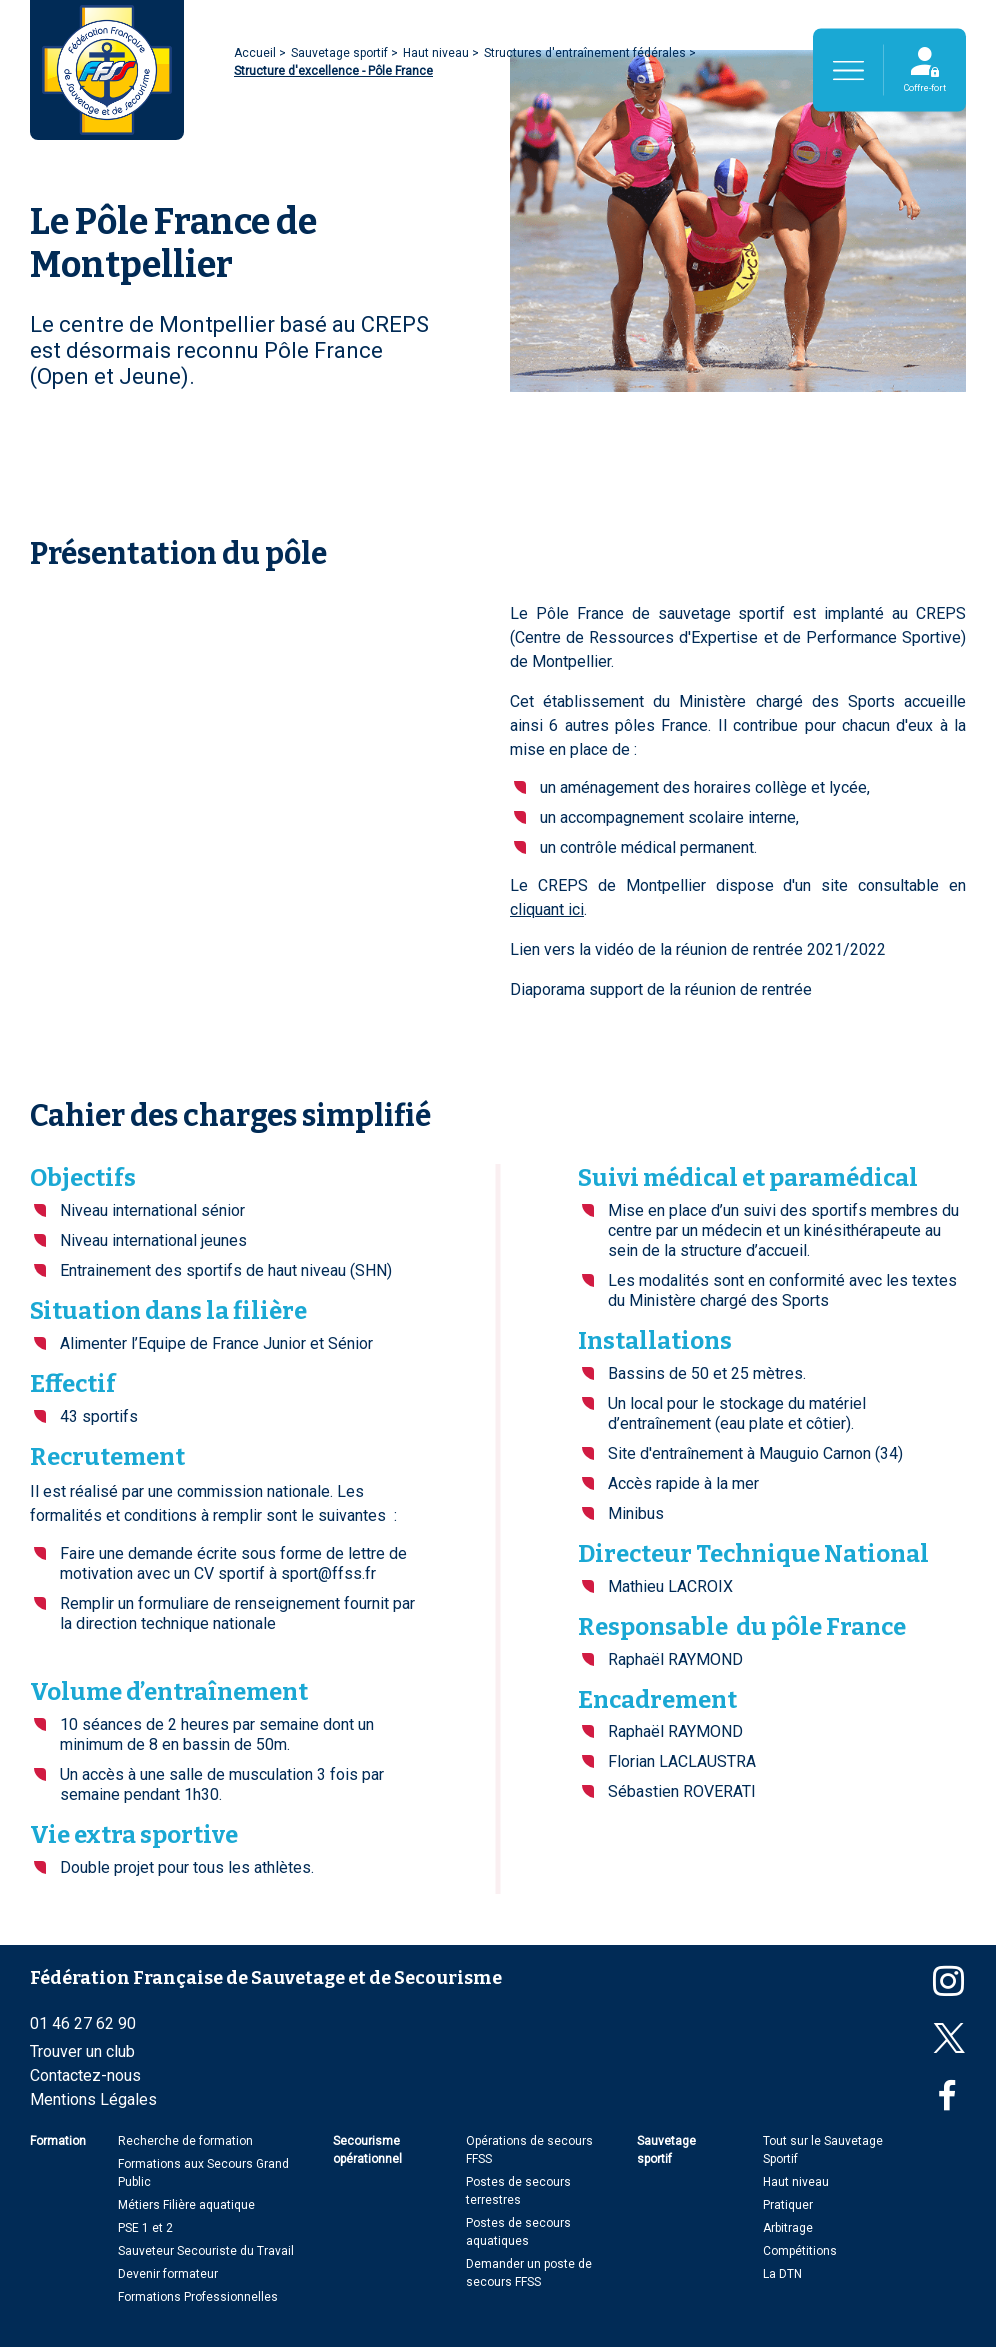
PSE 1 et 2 (145, 2228)
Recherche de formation (185, 2141)
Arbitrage (788, 2228)
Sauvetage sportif (341, 53)
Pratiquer (788, 2205)
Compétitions (800, 2251)
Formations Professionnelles (198, 2297)
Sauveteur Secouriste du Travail (206, 2251)
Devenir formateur (168, 2274)
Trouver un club (82, 2051)
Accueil (256, 53)
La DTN (782, 2274)
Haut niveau (437, 53)
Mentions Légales (93, 2099)
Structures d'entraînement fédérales (586, 53)
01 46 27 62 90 (83, 2023)
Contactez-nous (85, 2075)
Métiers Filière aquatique (186, 2205)
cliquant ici (547, 909)
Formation (58, 2141)
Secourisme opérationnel (367, 2150)
